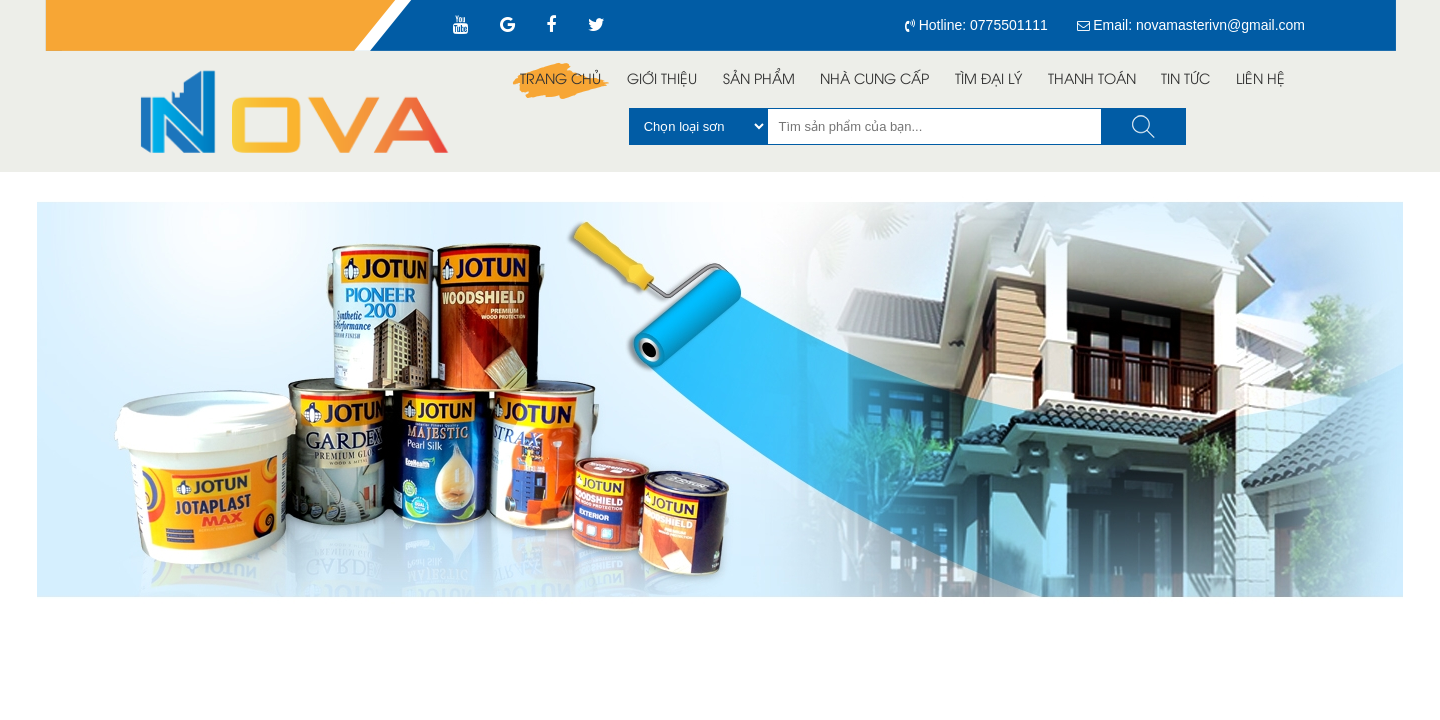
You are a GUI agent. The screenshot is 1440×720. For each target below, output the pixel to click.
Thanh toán (1092, 80)
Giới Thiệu (662, 80)
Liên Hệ (1260, 80)
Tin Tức (1185, 80)
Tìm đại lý (988, 80)
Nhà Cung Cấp (874, 80)
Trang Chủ (560, 80)
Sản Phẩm (759, 80)
